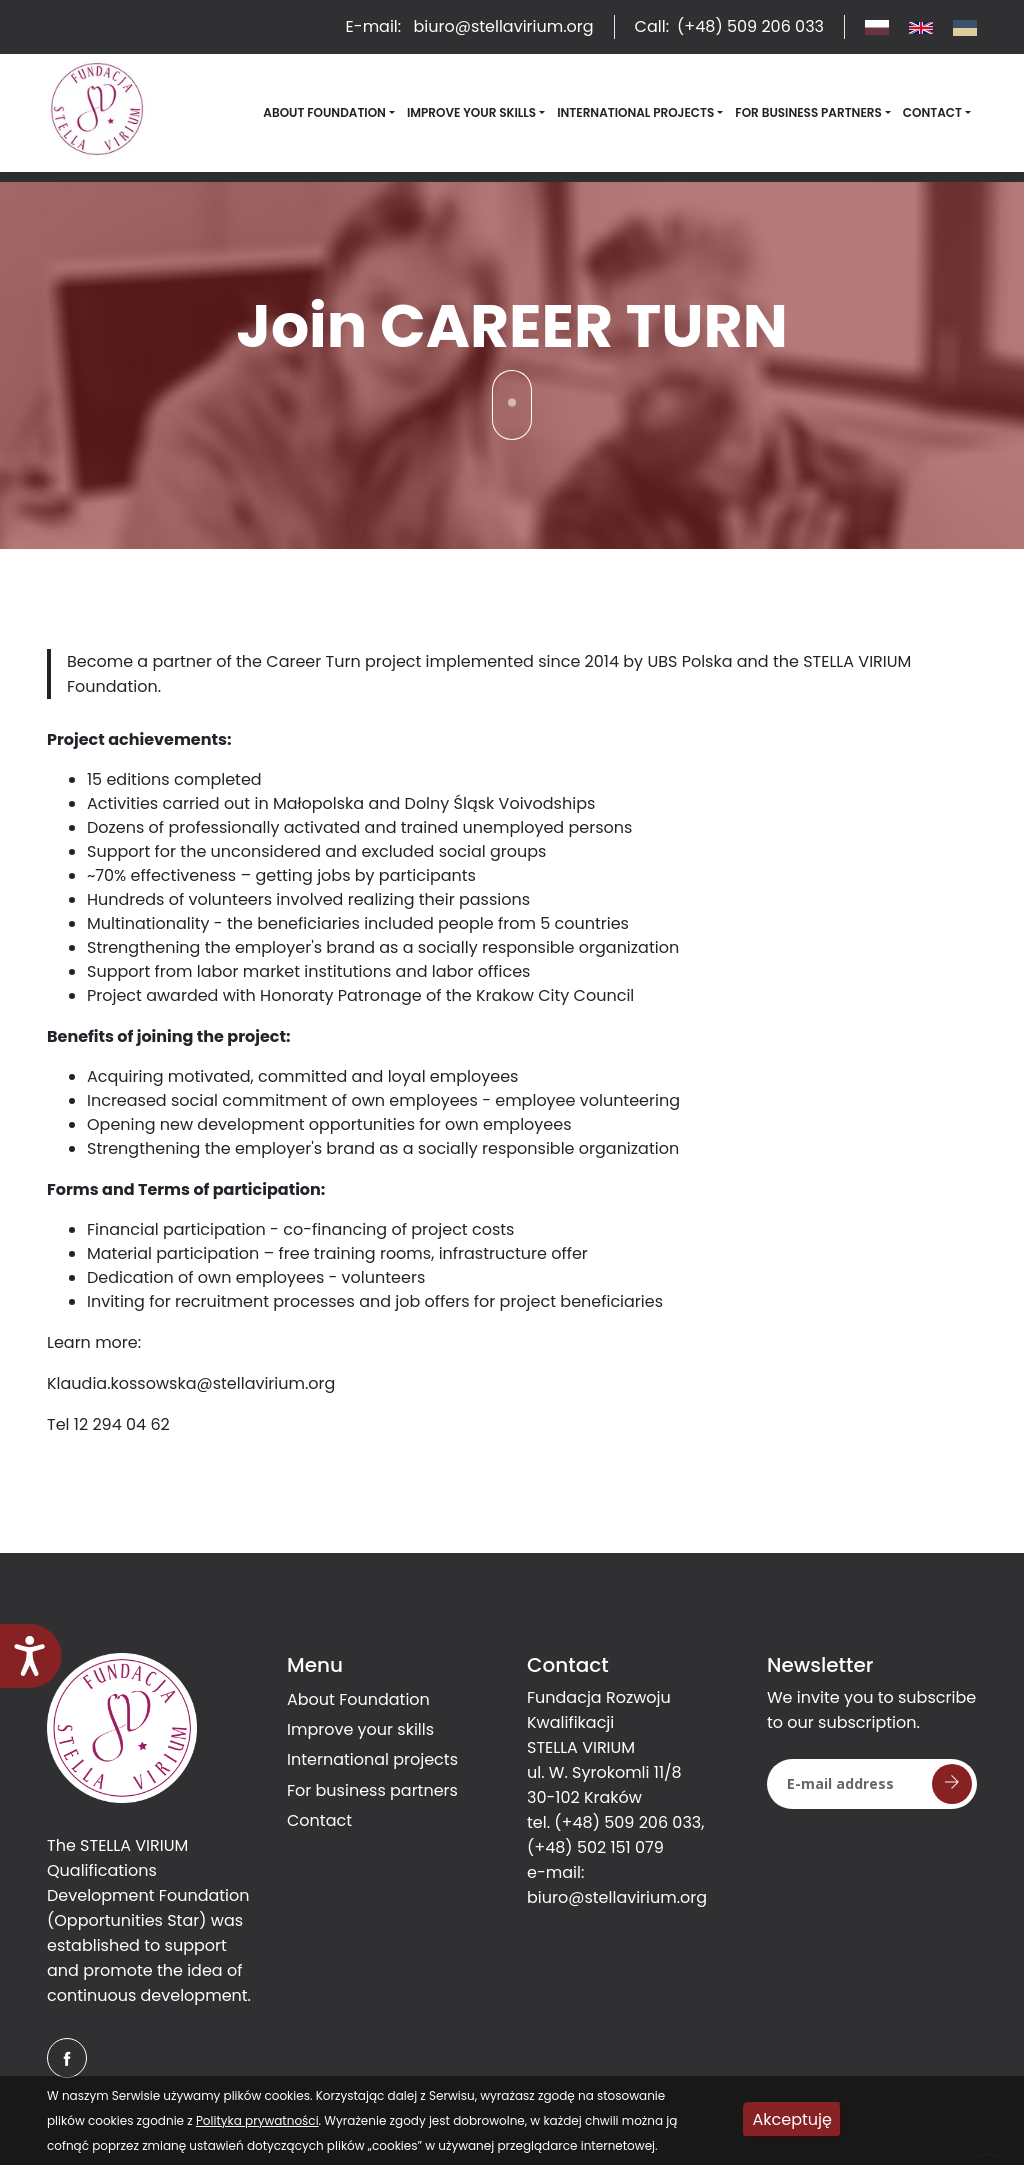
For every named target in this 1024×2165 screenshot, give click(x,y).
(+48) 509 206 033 (627, 1822)
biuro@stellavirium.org (617, 1897)
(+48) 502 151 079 (595, 1847)
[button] (329, 113)
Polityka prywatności (257, 2120)
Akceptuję (792, 2119)
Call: (729, 26)
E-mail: (470, 26)
